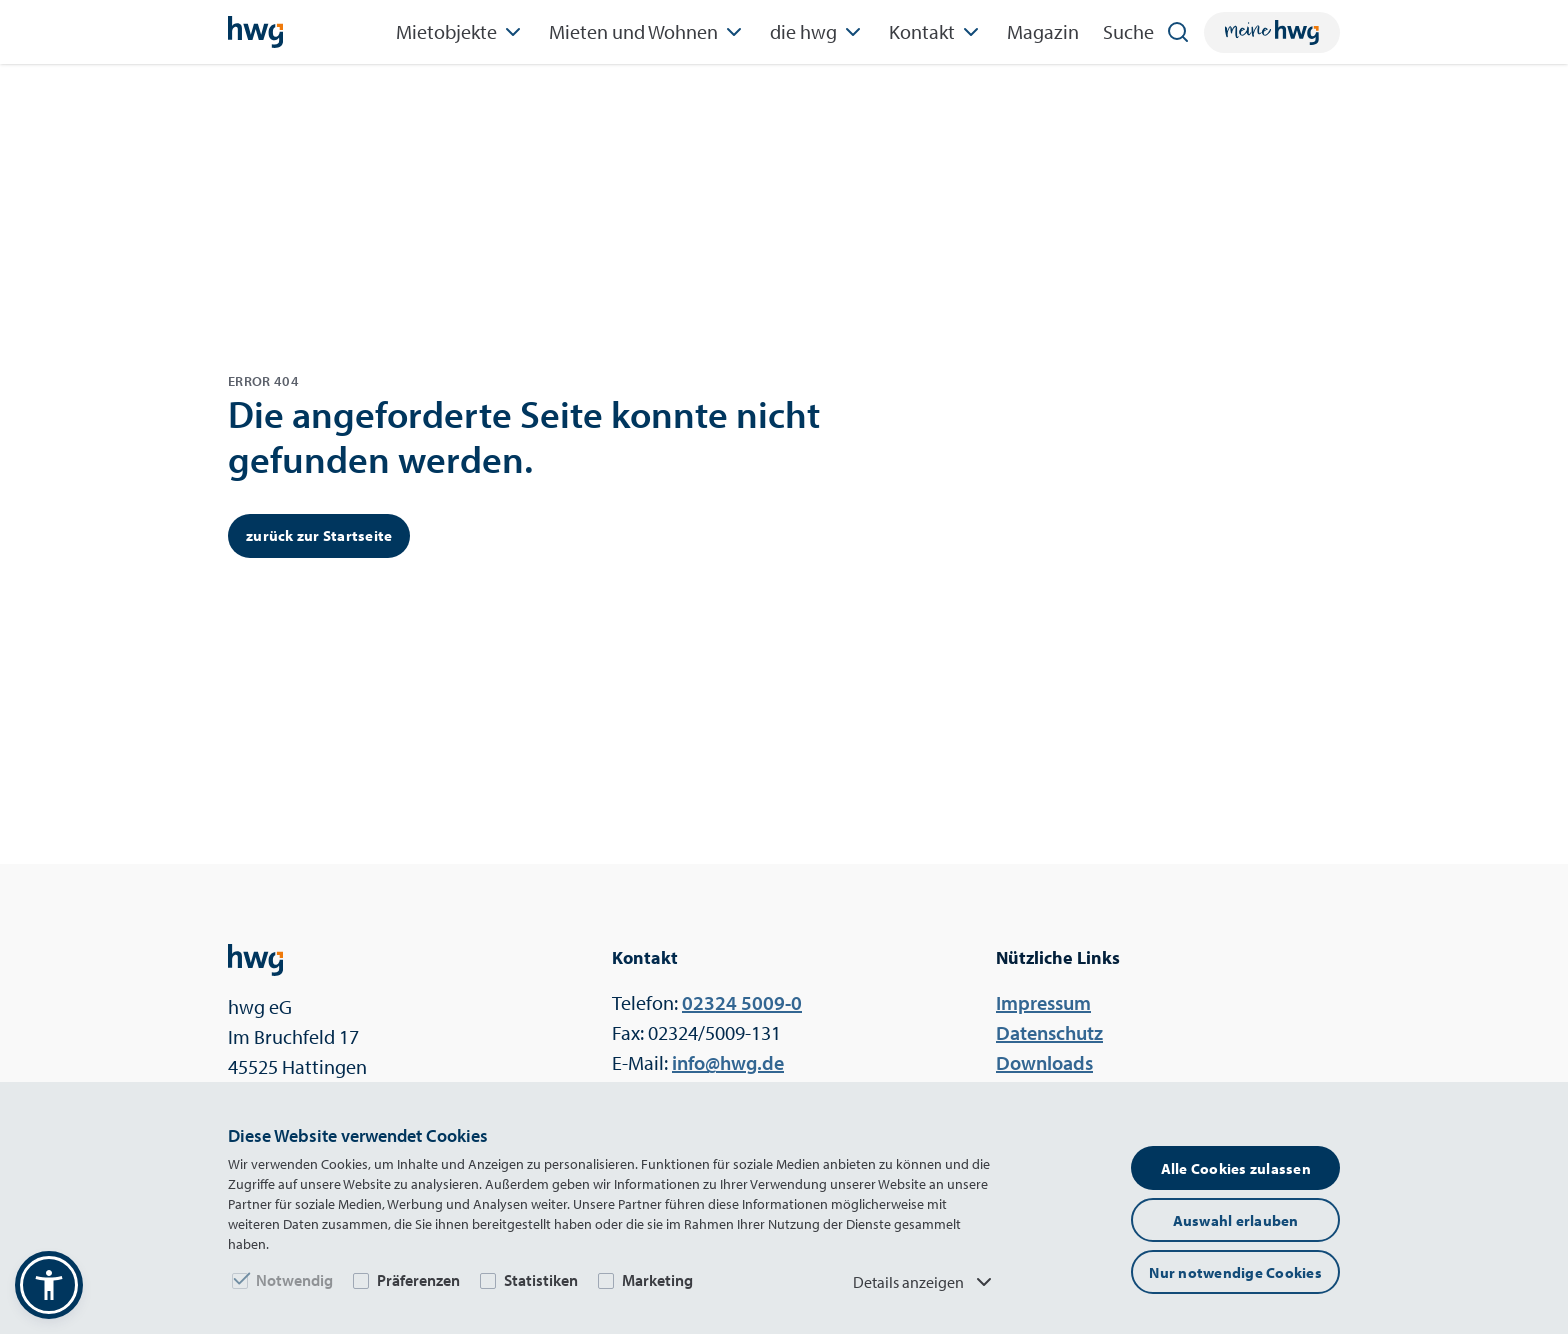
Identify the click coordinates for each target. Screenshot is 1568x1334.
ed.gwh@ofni (728, 1062)
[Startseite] (255, 32)
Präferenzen (418, 1280)
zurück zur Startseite (319, 535)
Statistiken (541, 1280)
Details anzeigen (924, 1282)
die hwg (817, 32)
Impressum (1043, 1002)
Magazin (1043, 31)
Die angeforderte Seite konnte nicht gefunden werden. (524, 436)
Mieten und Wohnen (647, 32)
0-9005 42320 (742, 1002)
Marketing (657, 1280)
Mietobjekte (460, 32)
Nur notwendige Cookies (1235, 1272)
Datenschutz (1049, 1032)
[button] (49, 1285)
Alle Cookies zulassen (1236, 1168)
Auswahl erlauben (1236, 1220)
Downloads (1044, 1062)
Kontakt (936, 32)
